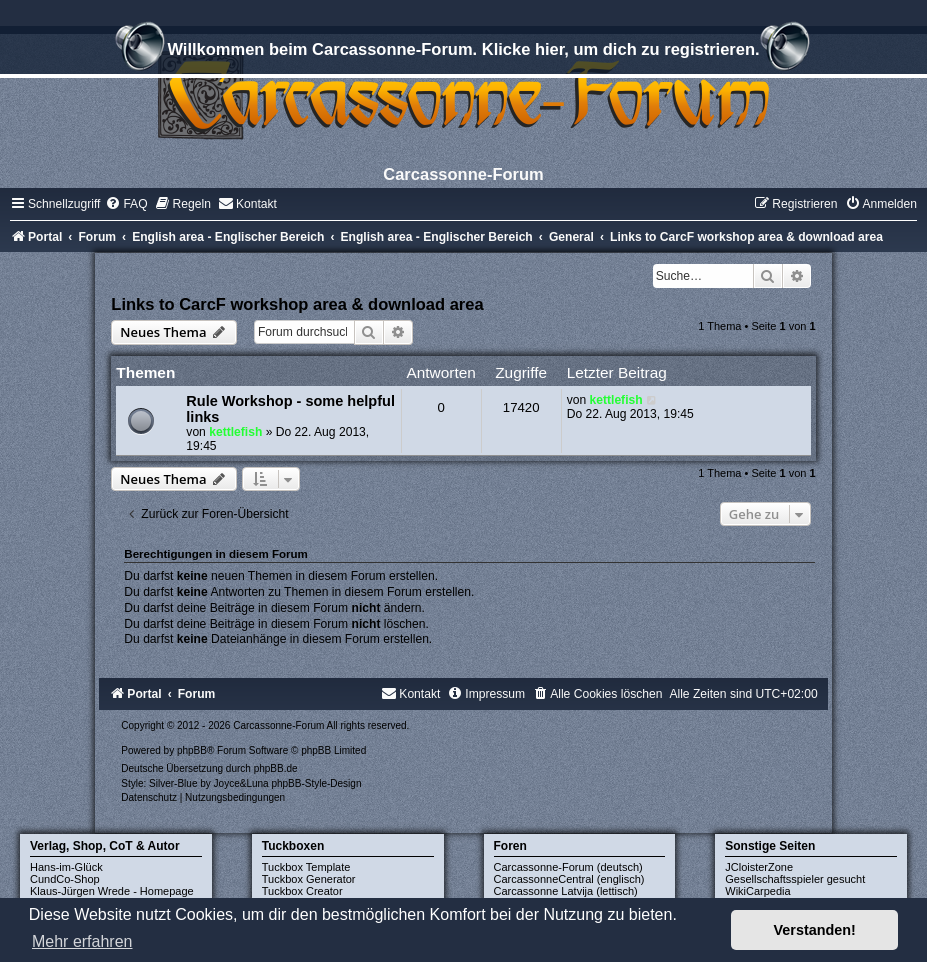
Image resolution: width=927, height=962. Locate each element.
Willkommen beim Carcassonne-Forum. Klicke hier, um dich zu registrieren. (463, 52)
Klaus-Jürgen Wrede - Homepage (112, 891)
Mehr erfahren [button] (82, 941)
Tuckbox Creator (302, 891)
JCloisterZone (759, 867)
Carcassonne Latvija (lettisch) (566, 891)
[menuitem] (126, 204)
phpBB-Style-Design (316, 783)
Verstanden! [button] (815, 930)
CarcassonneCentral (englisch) (569, 879)
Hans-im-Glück (66, 867)
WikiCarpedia (757, 891)
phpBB (192, 750)
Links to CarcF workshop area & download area (297, 304)
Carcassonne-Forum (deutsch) (568, 867)
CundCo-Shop (65, 879)
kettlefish (235, 432)
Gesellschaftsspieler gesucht (795, 879)
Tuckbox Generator (309, 879)
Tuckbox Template (306, 867)
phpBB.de (276, 768)
